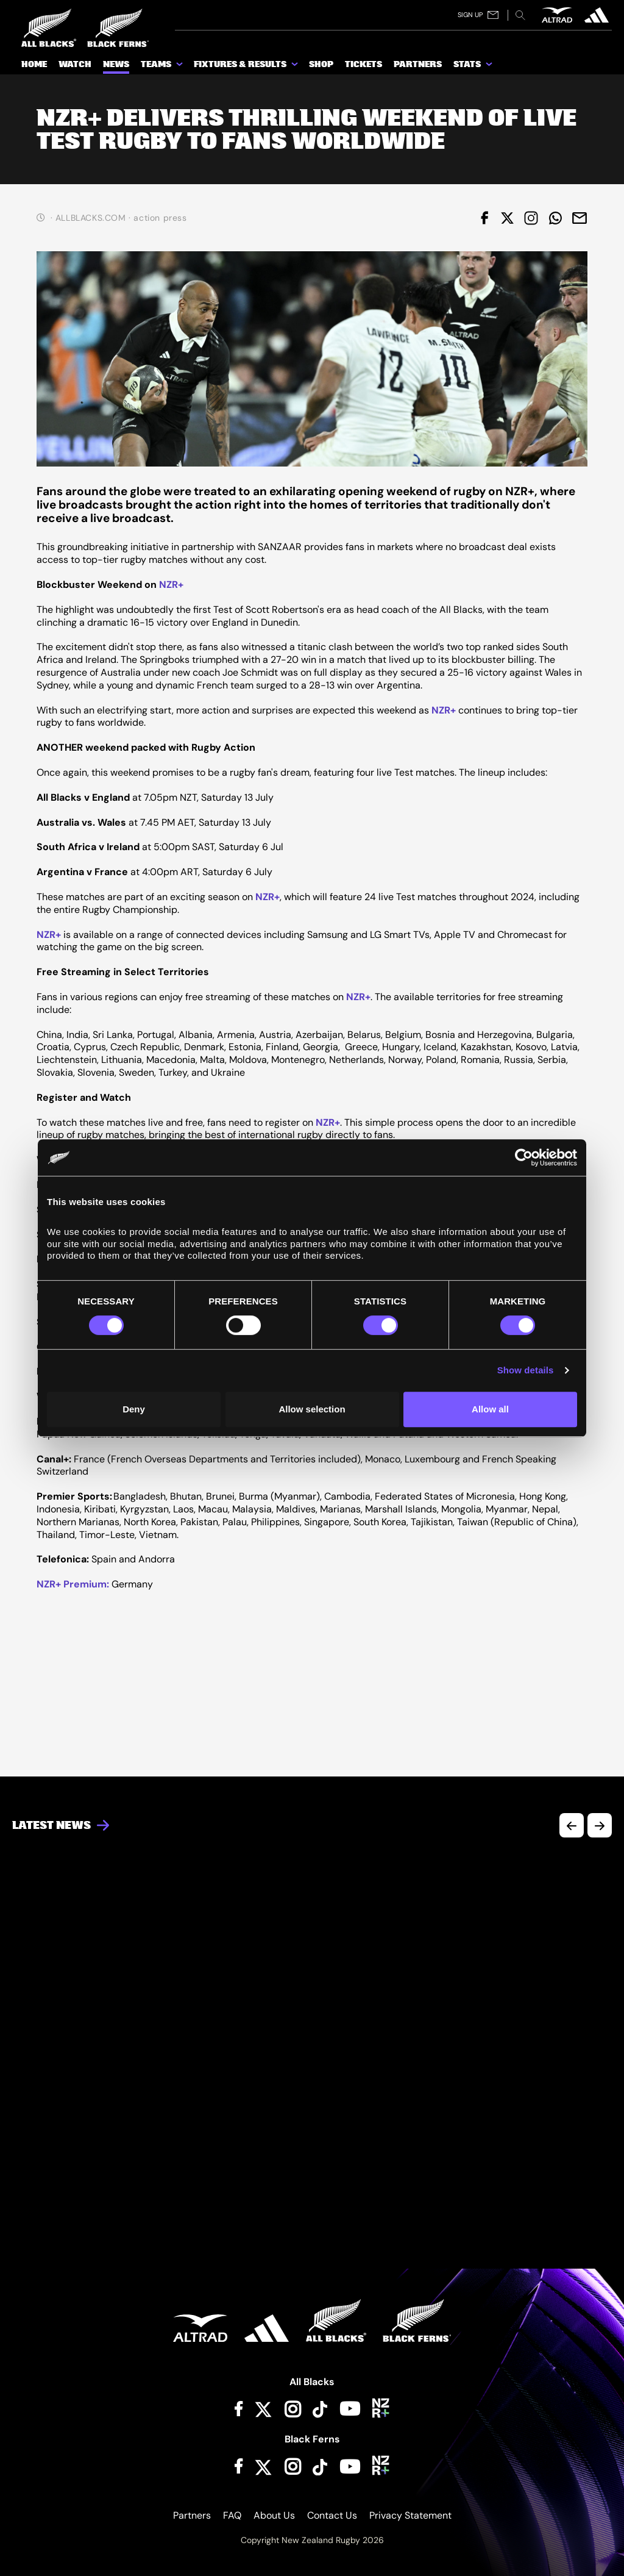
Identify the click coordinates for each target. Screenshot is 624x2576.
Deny (133, 1409)
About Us (274, 2515)
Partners (192, 2515)
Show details (525, 1370)
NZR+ (171, 584)
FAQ (232, 2515)
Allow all (490, 1409)
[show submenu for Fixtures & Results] (295, 66)
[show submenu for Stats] (490, 66)
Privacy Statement (410, 2515)
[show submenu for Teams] (180, 66)
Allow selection (311, 1409)
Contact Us (332, 2515)
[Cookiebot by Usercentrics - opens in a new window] (523, 1157)
